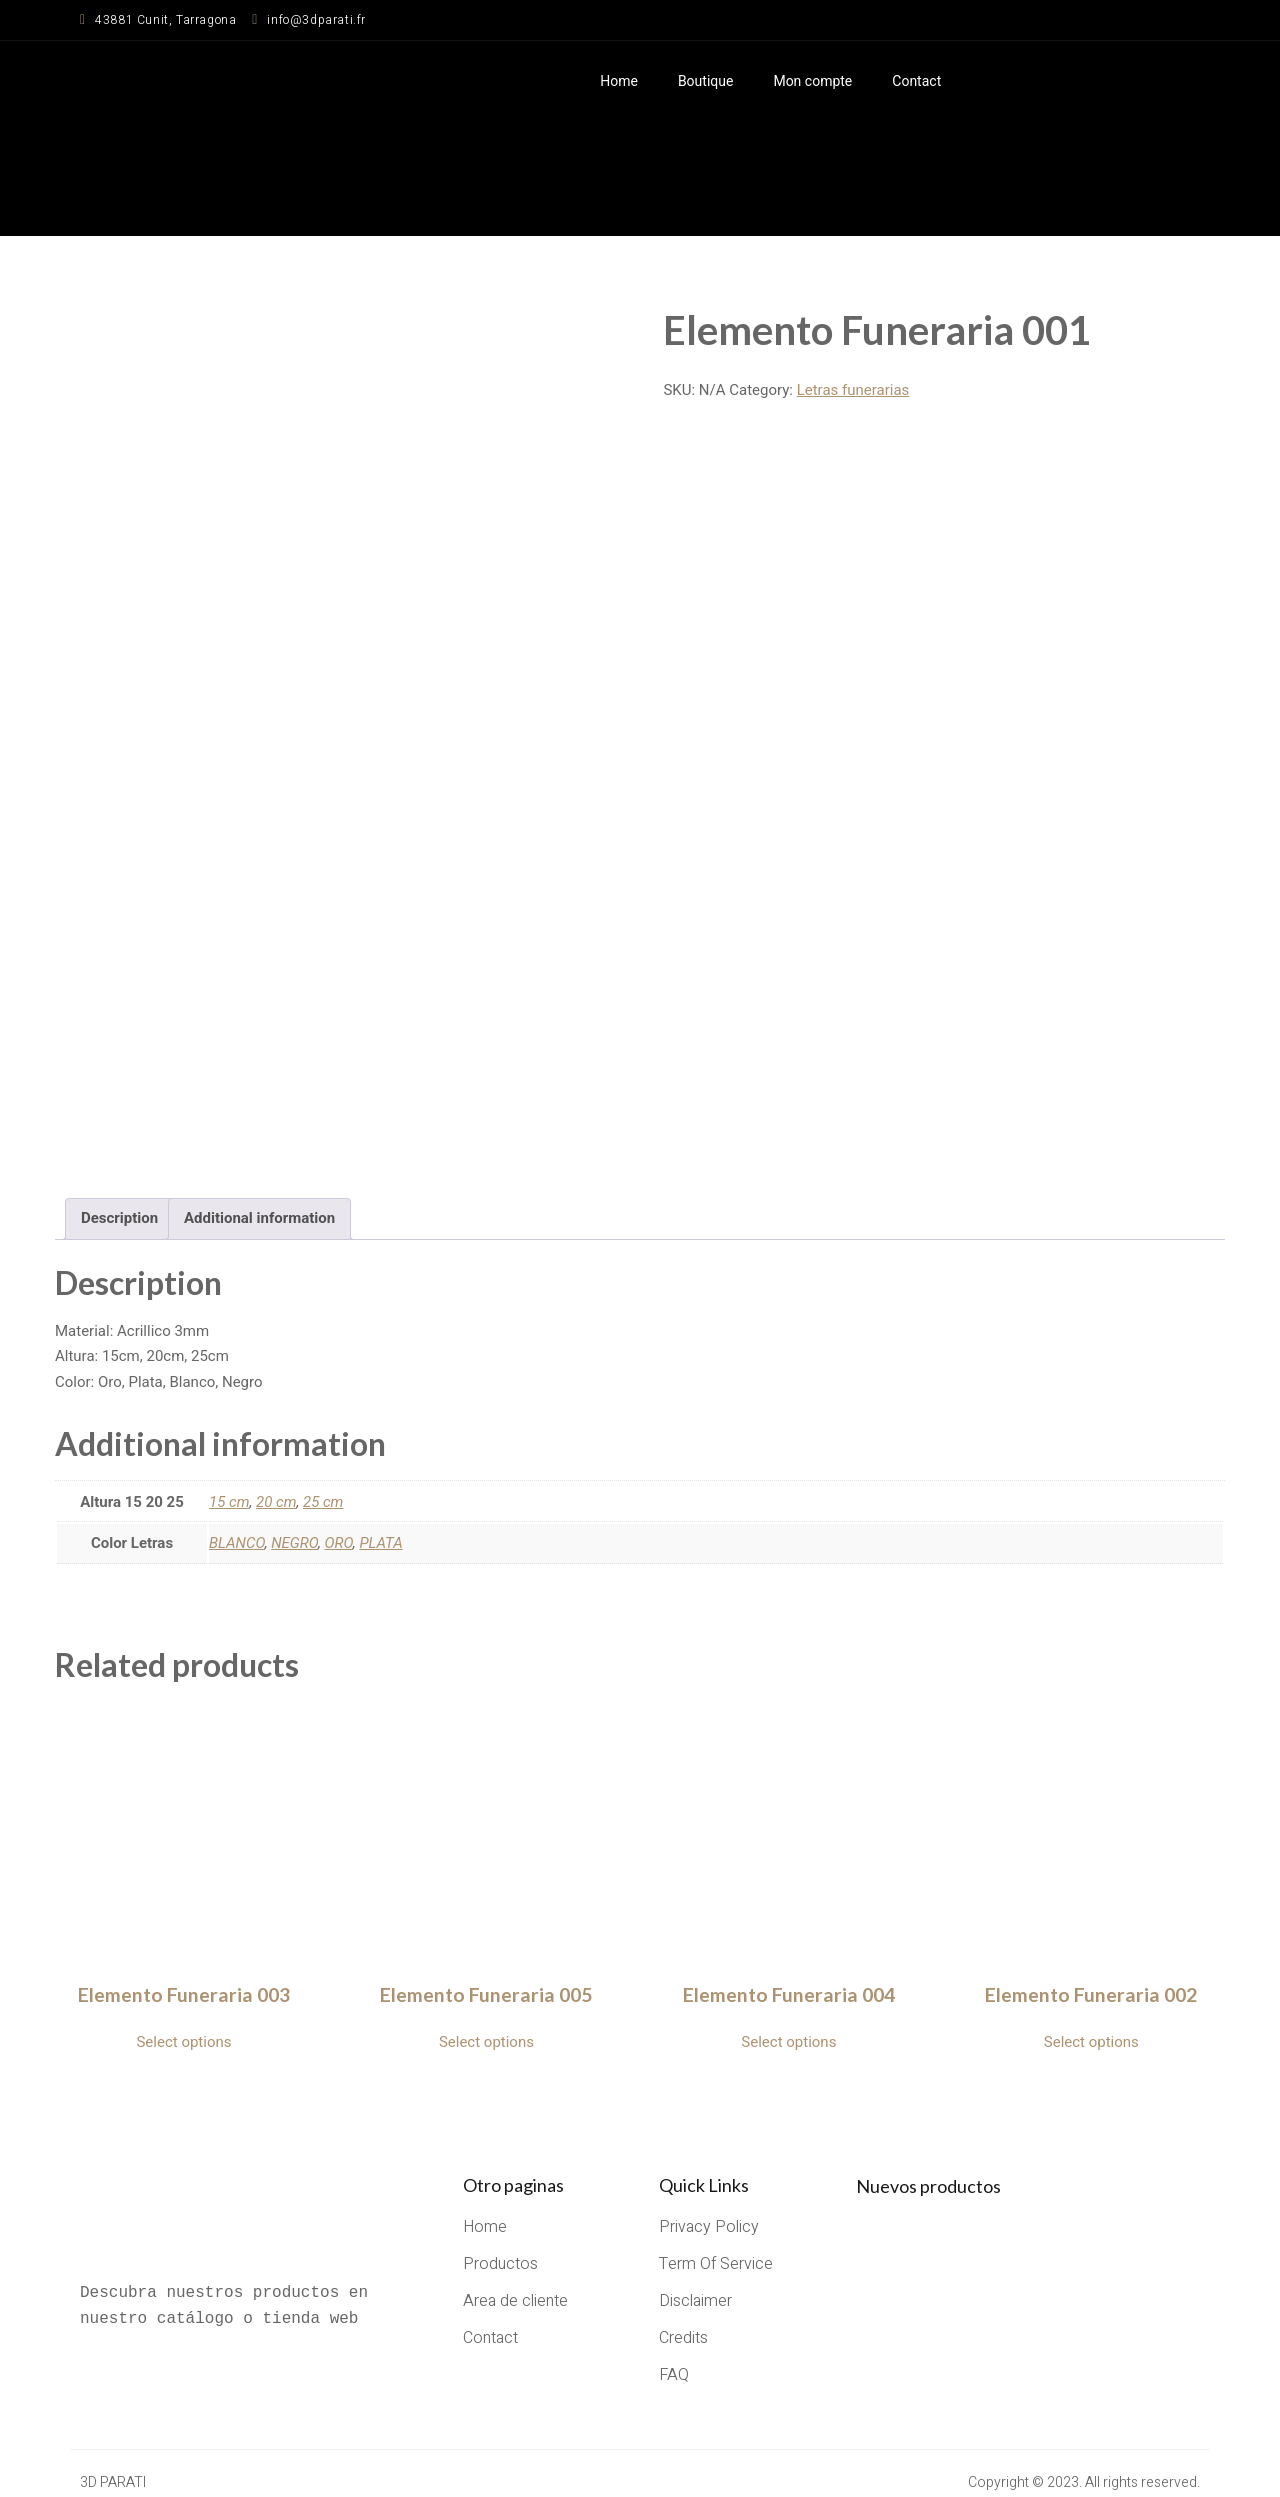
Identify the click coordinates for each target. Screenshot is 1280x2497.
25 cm (323, 1485)
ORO (339, 1526)
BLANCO (237, 1526)
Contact (916, 81)
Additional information (259, 1201)
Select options (183, 2025)
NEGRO (294, 1526)
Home (619, 81)
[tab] (119, 1202)
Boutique (706, 81)
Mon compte (812, 81)
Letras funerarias (853, 390)
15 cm (229, 1485)
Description (119, 1201)
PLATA (380, 1526)
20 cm (276, 1485)
